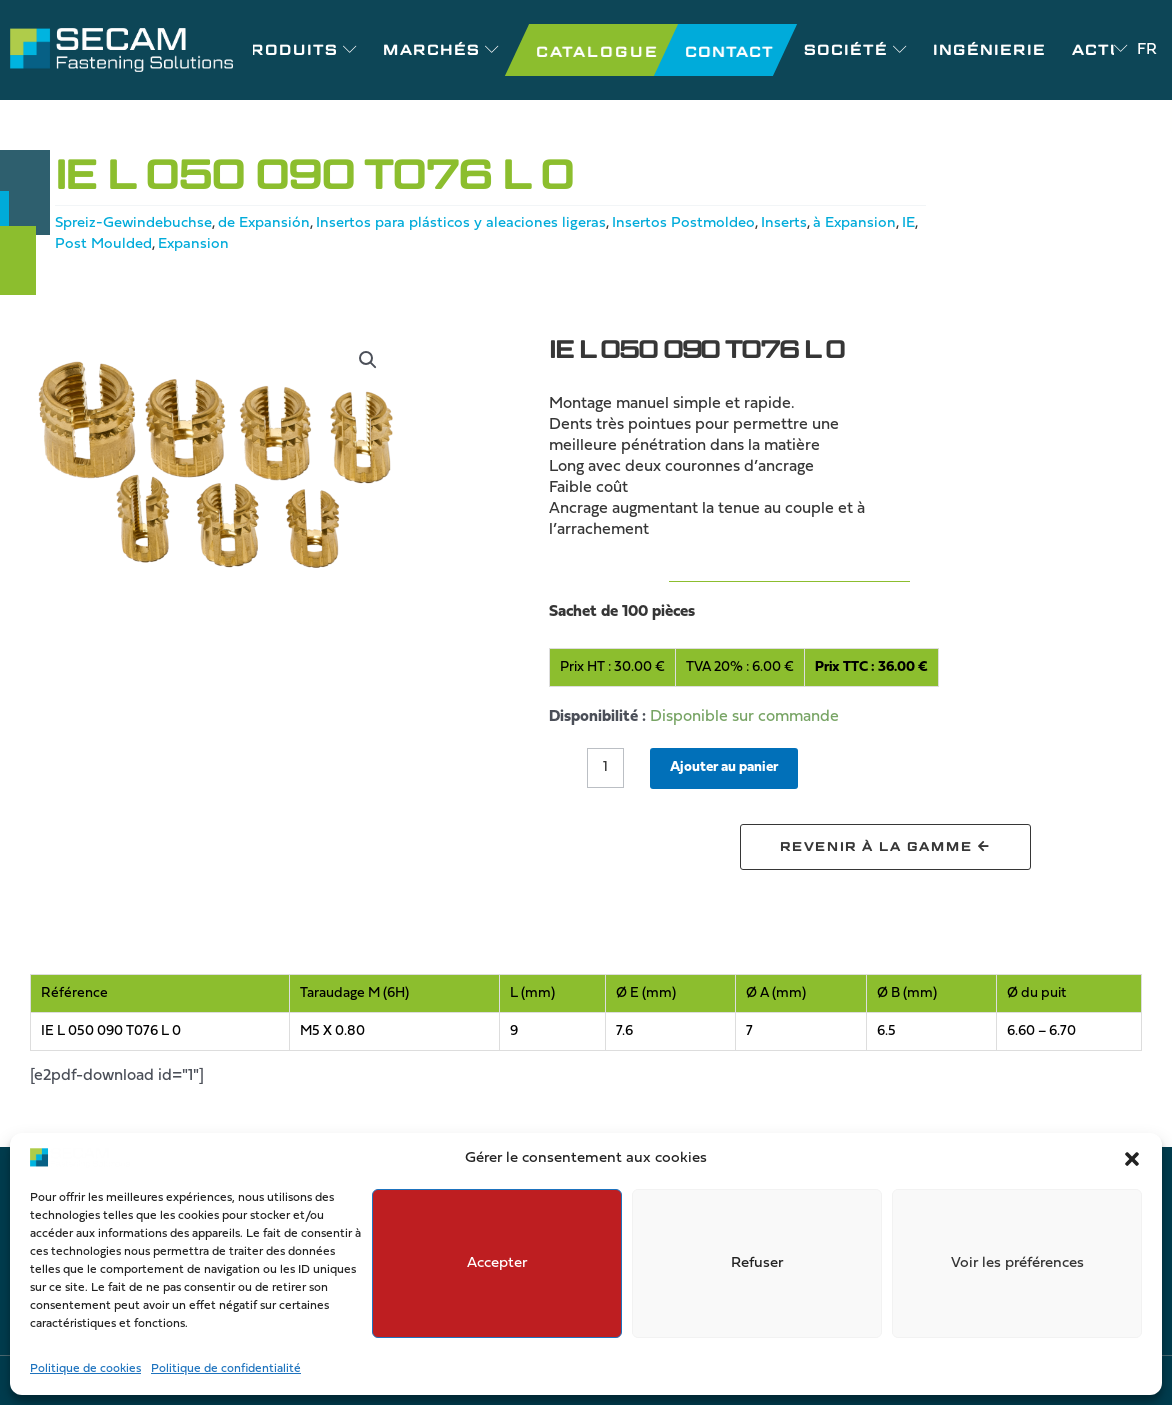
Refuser (757, 1263)
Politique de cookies (85, 1369)
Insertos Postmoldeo (714, 223)
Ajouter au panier (737, 768)
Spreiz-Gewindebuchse (139, 223)
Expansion (299, 244)
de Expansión (278, 223)
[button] (1132, 1159)
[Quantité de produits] (608, 768)
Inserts (818, 223)
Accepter (497, 1263)
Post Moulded (205, 244)
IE (142, 244)
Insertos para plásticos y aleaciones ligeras (483, 223)
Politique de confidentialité (226, 1369)
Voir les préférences (1017, 1263)
